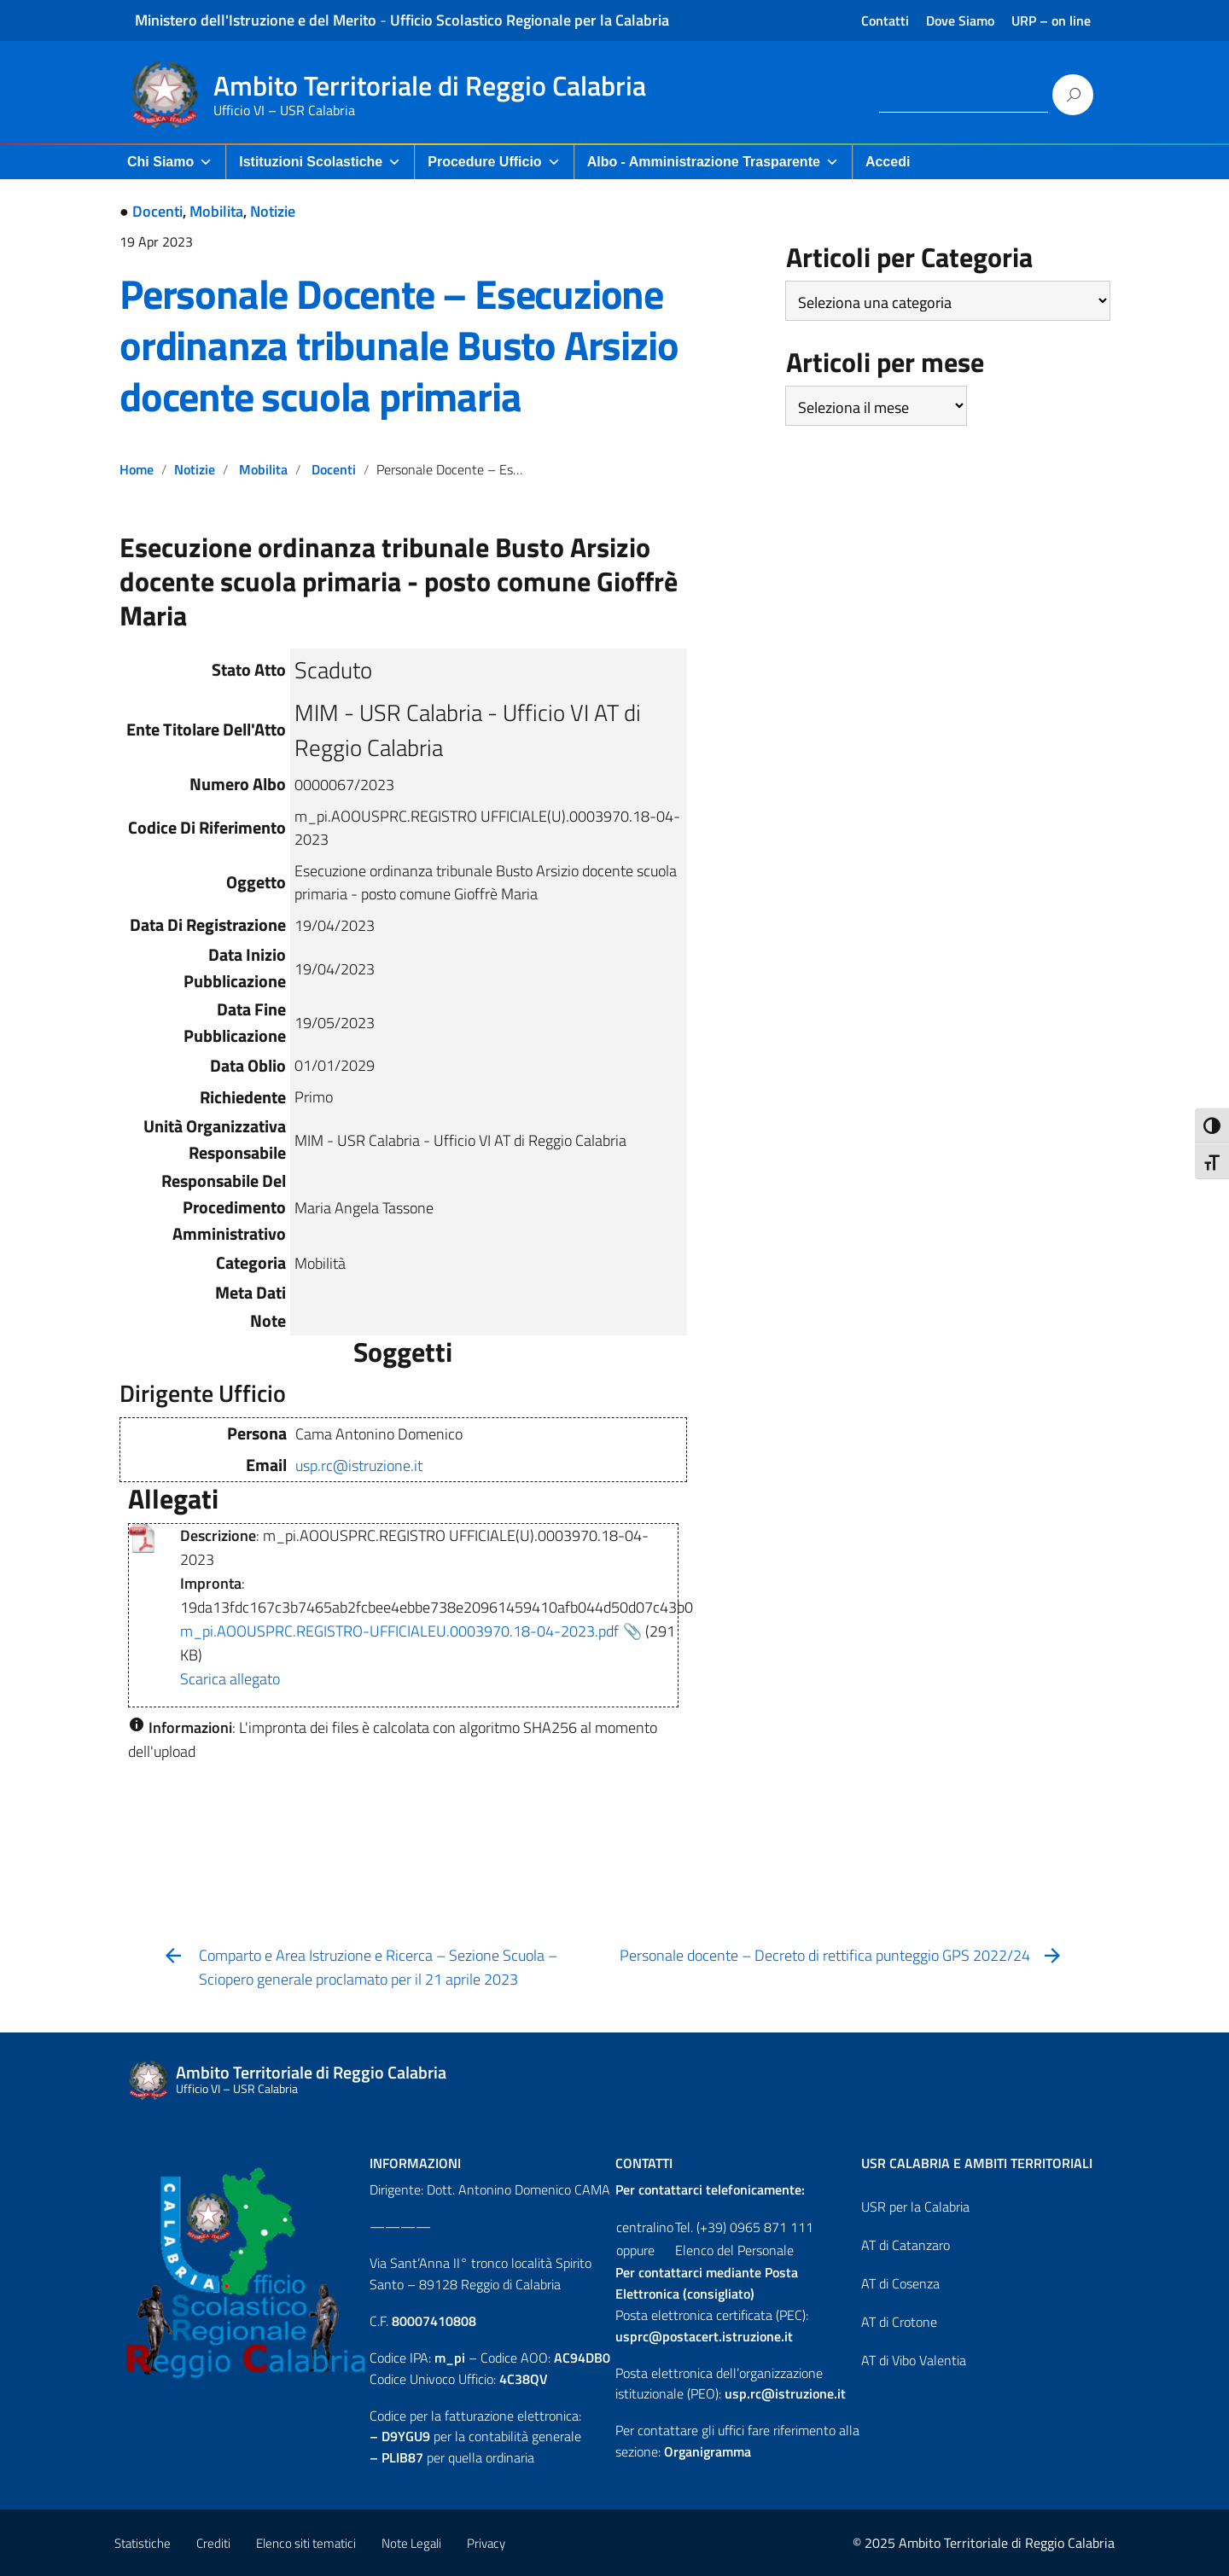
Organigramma (707, 2451)
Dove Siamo (960, 20)
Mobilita (216, 211)
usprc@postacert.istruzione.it (704, 2336)
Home (136, 469)
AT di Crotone (899, 2321)
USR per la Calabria (915, 2206)
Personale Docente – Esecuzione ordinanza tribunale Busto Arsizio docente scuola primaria (398, 345)
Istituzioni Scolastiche (320, 162)
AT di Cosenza (900, 2283)
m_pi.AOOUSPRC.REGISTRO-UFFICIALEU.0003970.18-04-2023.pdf (399, 1631)
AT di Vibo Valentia (913, 2360)
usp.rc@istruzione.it (358, 1465)
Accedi (887, 161)
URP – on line (1051, 20)
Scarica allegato (230, 1678)
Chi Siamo (170, 162)
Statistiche (142, 2543)
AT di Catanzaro (905, 2245)
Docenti (157, 211)
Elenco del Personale (734, 2250)
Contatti (885, 20)
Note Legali (411, 2543)
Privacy (486, 2543)
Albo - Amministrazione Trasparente (713, 162)
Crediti (213, 2543)
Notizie (272, 211)
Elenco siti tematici (306, 2543)
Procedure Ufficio (494, 162)
